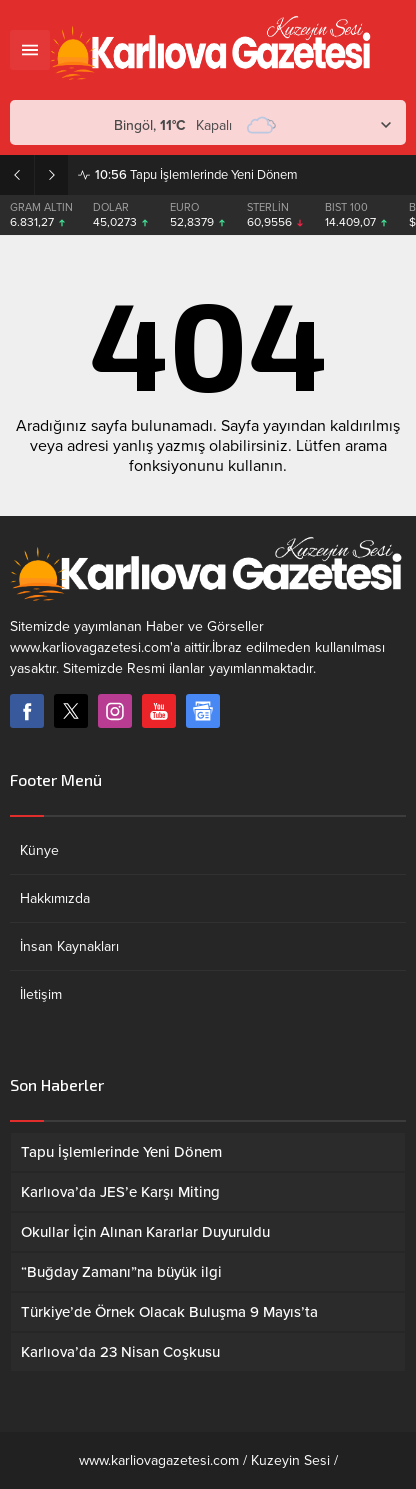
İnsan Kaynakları (69, 946)
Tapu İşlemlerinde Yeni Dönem (196, 175)
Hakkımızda (55, 898)
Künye (39, 850)
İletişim (41, 994)
